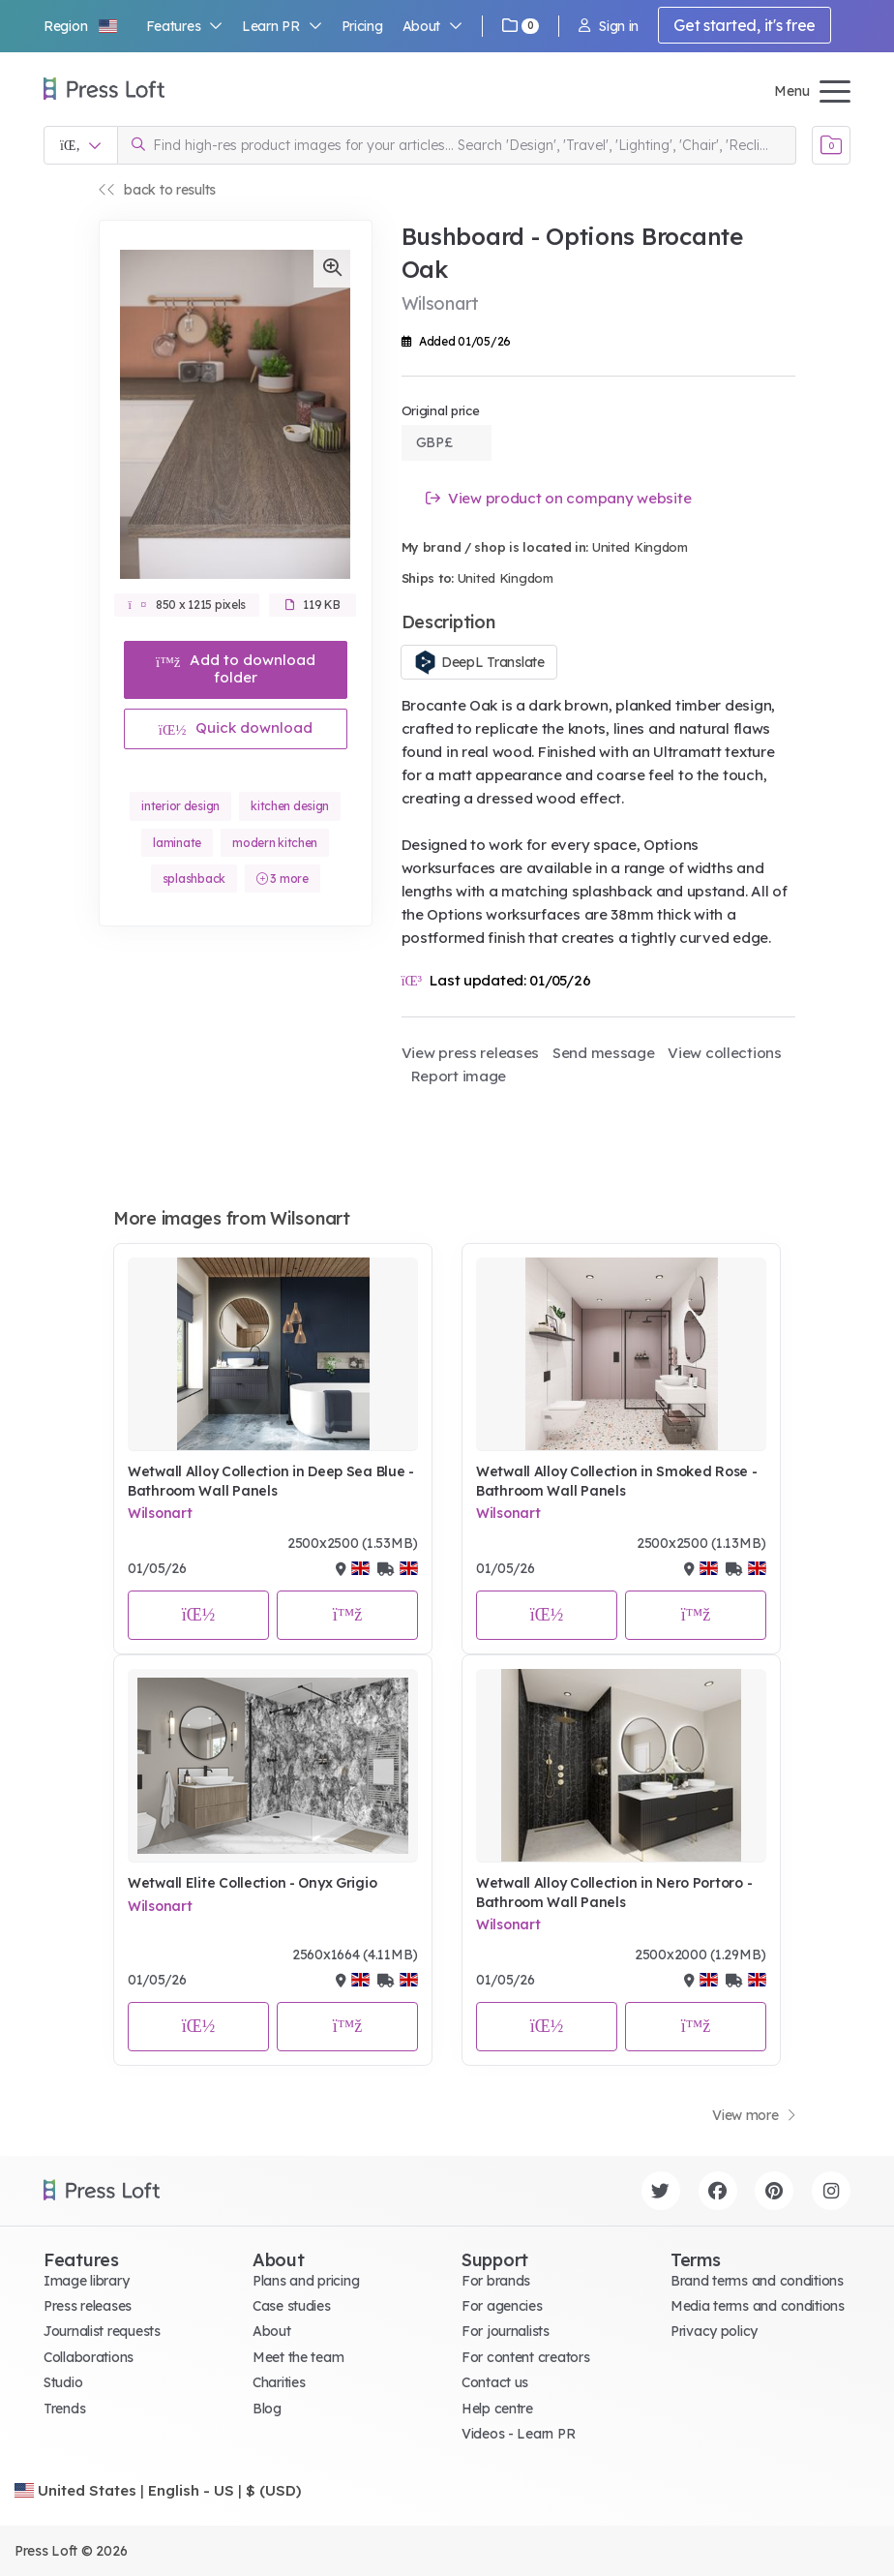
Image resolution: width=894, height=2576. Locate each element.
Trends (64, 2408)
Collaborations (89, 2357)
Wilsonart (160, 1513)
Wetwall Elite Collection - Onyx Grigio (252, 1883)
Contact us (495, 2382)
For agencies (502, 2306)
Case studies (292, 2306)
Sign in (609, 26)
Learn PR (282, 26)
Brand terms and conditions (757, 2280)
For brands (496, 2280)
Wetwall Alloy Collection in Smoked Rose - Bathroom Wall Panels (617, 1481)
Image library (86, 2280)
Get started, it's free (744, 25)
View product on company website (559, 498)
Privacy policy (714, 2331)
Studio (63, 2382)
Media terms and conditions (757, 2306)
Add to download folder (235, 668)
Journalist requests (102, 2331)
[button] (81, 26)
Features (185, 26)
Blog (267, 2408)
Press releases (88, 2306)
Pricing (362, 26)
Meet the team (298, 2357)
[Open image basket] (831, 145)
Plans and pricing (306, 2280)
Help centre (497, 2408)
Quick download (236, 727)
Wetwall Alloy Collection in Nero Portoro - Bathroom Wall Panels (614, 1892)
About (432, 26)
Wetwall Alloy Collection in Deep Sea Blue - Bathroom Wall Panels (271, 1481)
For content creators (525, 2357)
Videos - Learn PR (518, 2433)
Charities (279, 2382)
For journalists (506, 2331)
